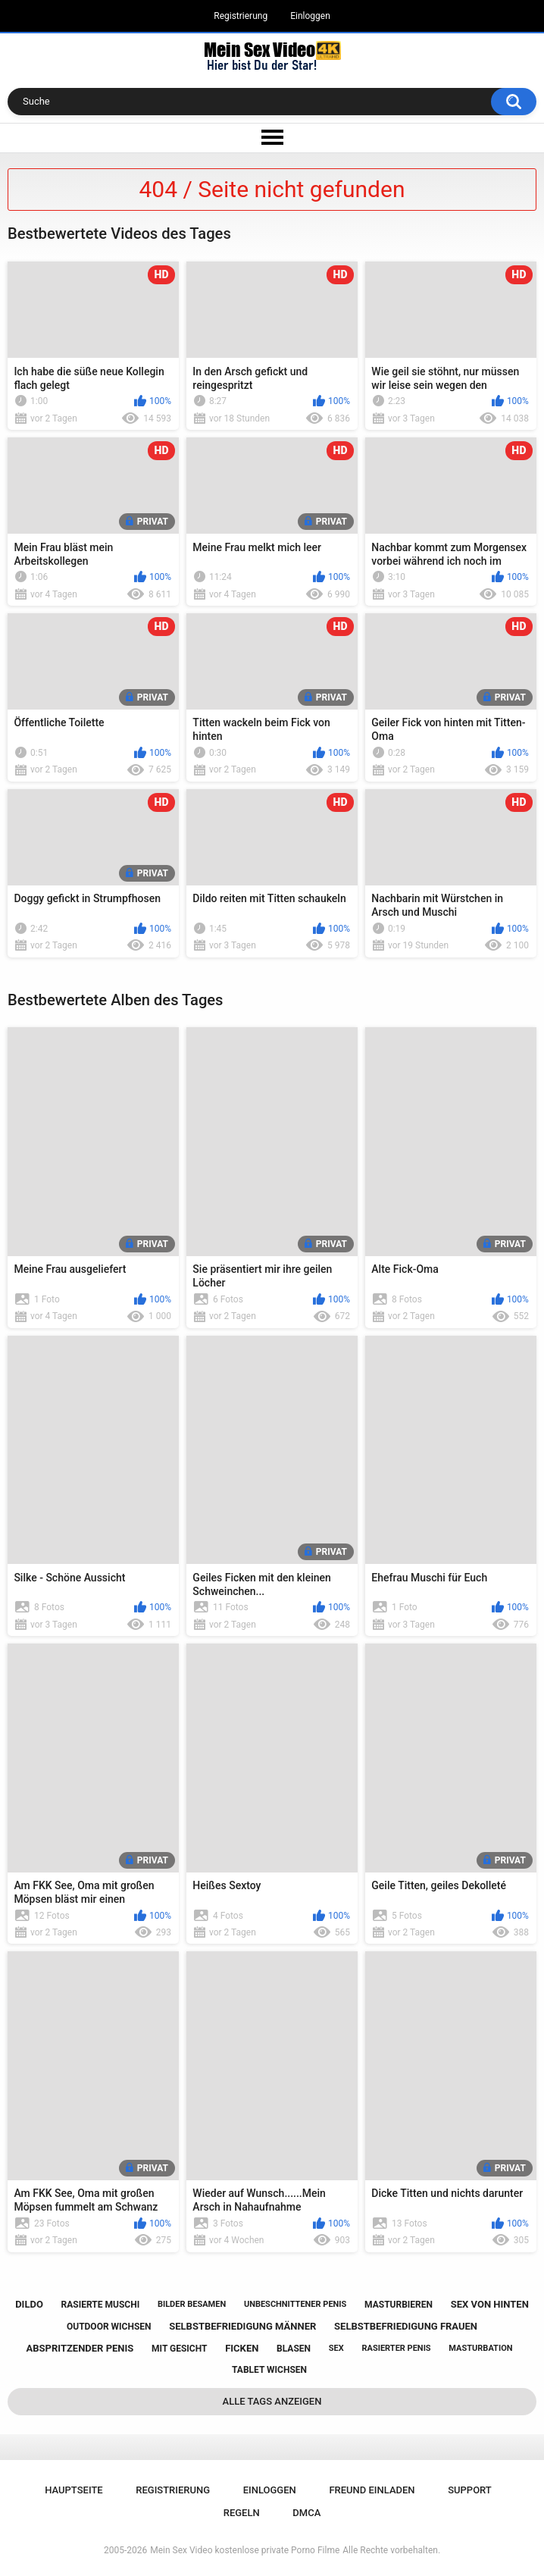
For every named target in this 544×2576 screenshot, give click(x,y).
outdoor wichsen (109, 2326)
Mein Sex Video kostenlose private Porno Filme (244, 2550)
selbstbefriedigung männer (242, 2326)
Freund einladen (371, 2490)
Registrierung (240, 16)
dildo (29, 2304)
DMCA (306, 2512)
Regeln (242, 2512)
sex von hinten (490, 2304)
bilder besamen (192, 2304)
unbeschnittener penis (295, 2304)
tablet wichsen (269, 2369)
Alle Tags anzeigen (272, 2401)
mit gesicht (179, 2348)
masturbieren (398, 2304)
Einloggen (310, 16)
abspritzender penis (80, 2348)
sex (336, 2348)
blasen (294, 2348)
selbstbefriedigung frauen (405, 2326)
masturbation (480, 2348)
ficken (241, 2348)
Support (470, 2490)
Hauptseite (73, 2490)
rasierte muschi (100, 2304)
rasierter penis (395, 2348)
